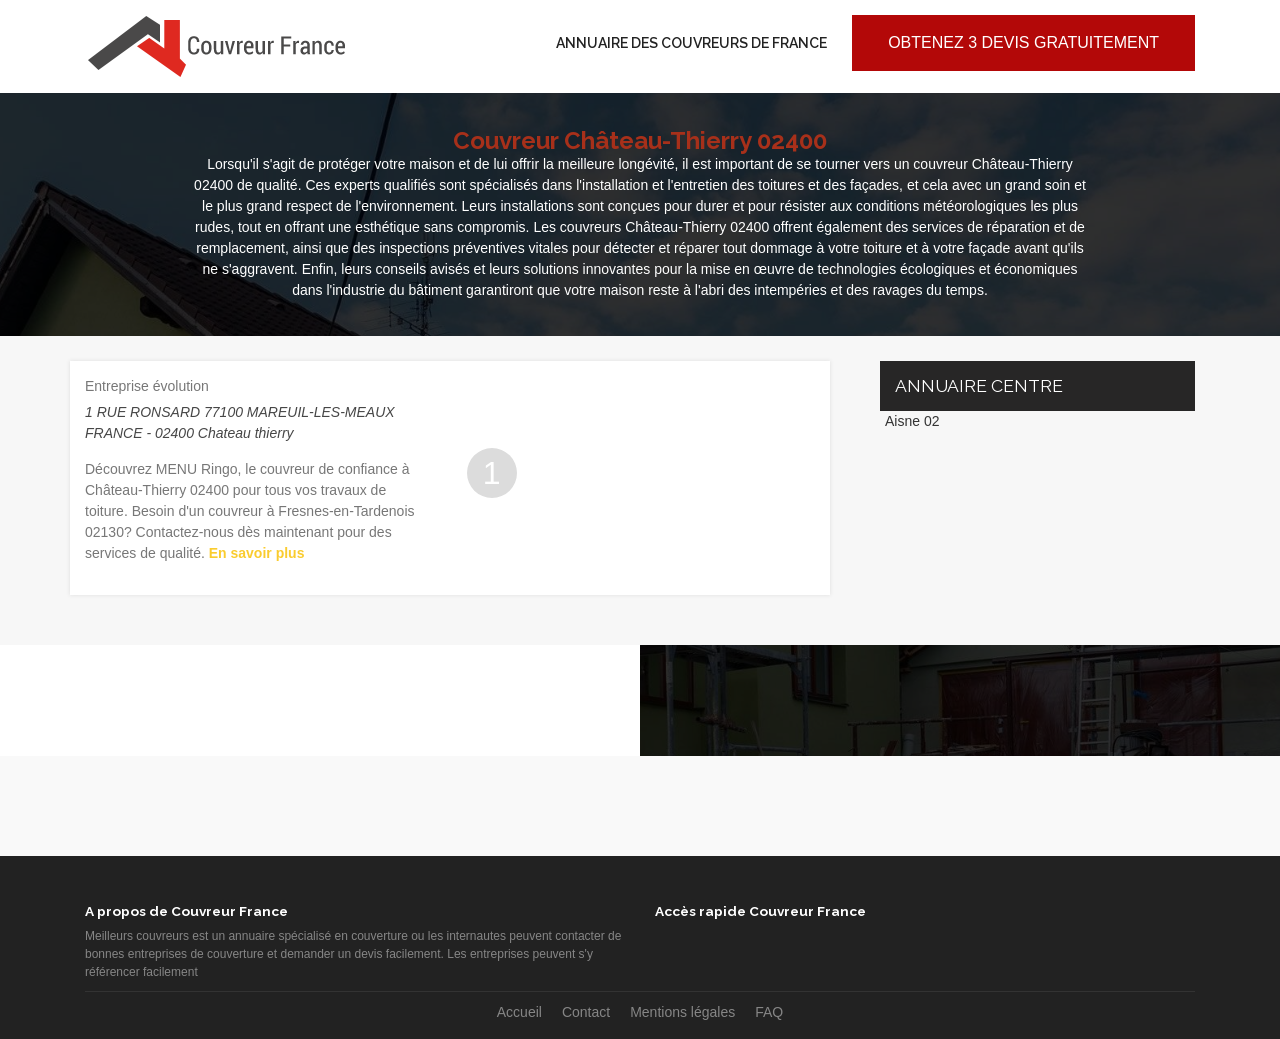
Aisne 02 (912, 421)
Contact (586, 1012)
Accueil (519, 1012)
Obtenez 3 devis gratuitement (1023, 42)
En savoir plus (257, 553)
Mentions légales (682, 1012)
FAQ (769, 1012)
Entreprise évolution (147, 386)
